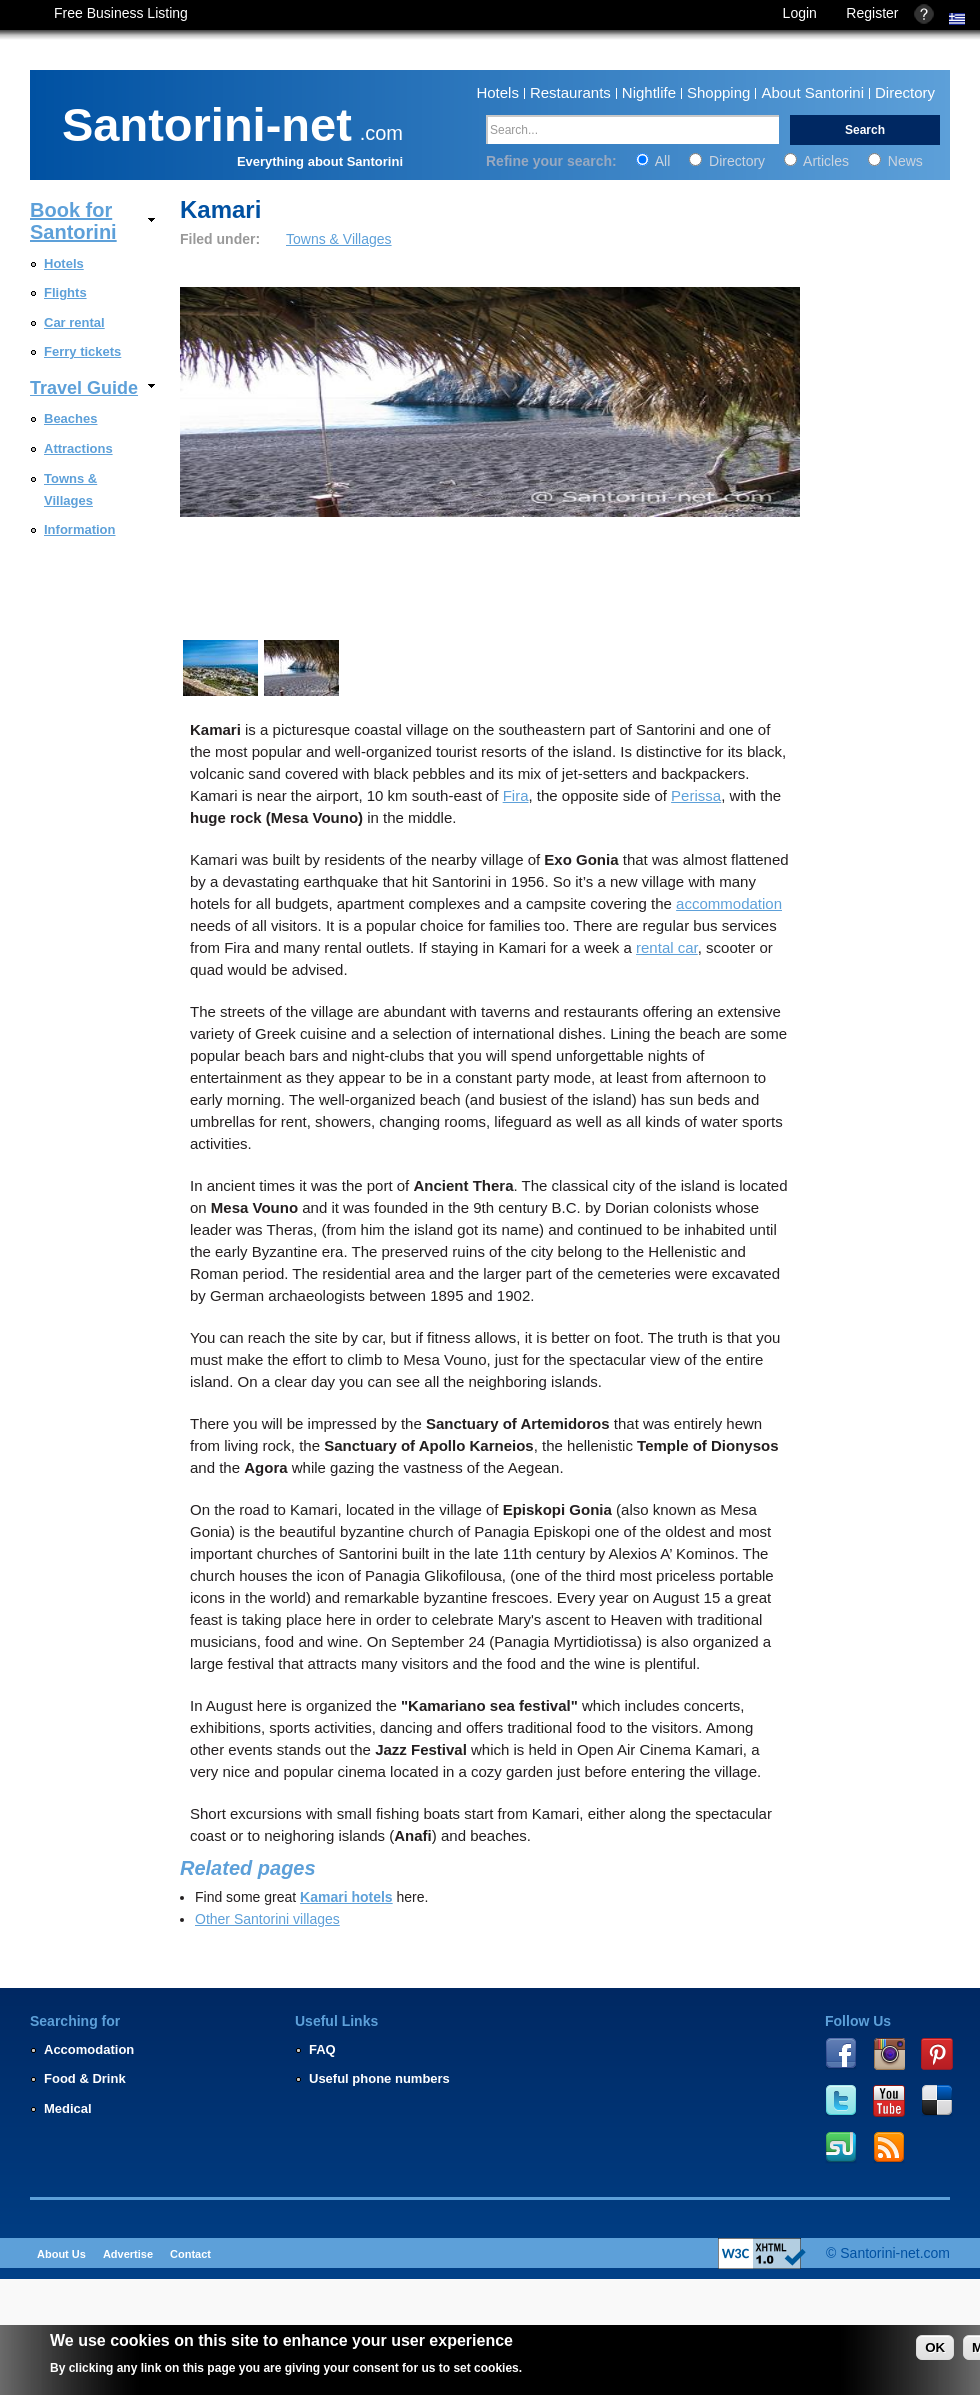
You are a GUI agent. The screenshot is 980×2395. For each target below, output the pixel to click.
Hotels (497, 92)
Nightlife (649, 92)
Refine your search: (553, 161)
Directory (905, 92)
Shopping (718, 92)
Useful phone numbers (379, 2078)
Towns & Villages (339, 239)
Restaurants (570, 92)
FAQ (322, 2049)
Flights (65, 292)
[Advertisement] (888, 977)
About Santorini (812, 92)
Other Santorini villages (267, 1919)
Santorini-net (207, 121)
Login (800, 13)
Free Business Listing (121, 13)
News (895, 161)
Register (872, 13)
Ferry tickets (82, 351)
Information (80, 529)
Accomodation (89, 2049)
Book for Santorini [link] (73, 221)
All (655, 161)
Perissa (696, 795)
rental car (667, 947)
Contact (190, 2254)
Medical (68, 2108)
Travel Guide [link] (84, 388)
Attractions (78, 448)
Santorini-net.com (895, 2253)
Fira (516, 795)
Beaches (70, 418)
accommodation (729, 903)
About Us (61, 2254)
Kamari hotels (346, 1897)
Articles (818, 161)
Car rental (74, 322)
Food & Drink (85, 2078)
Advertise (128, 2254)
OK (935, 2347)
